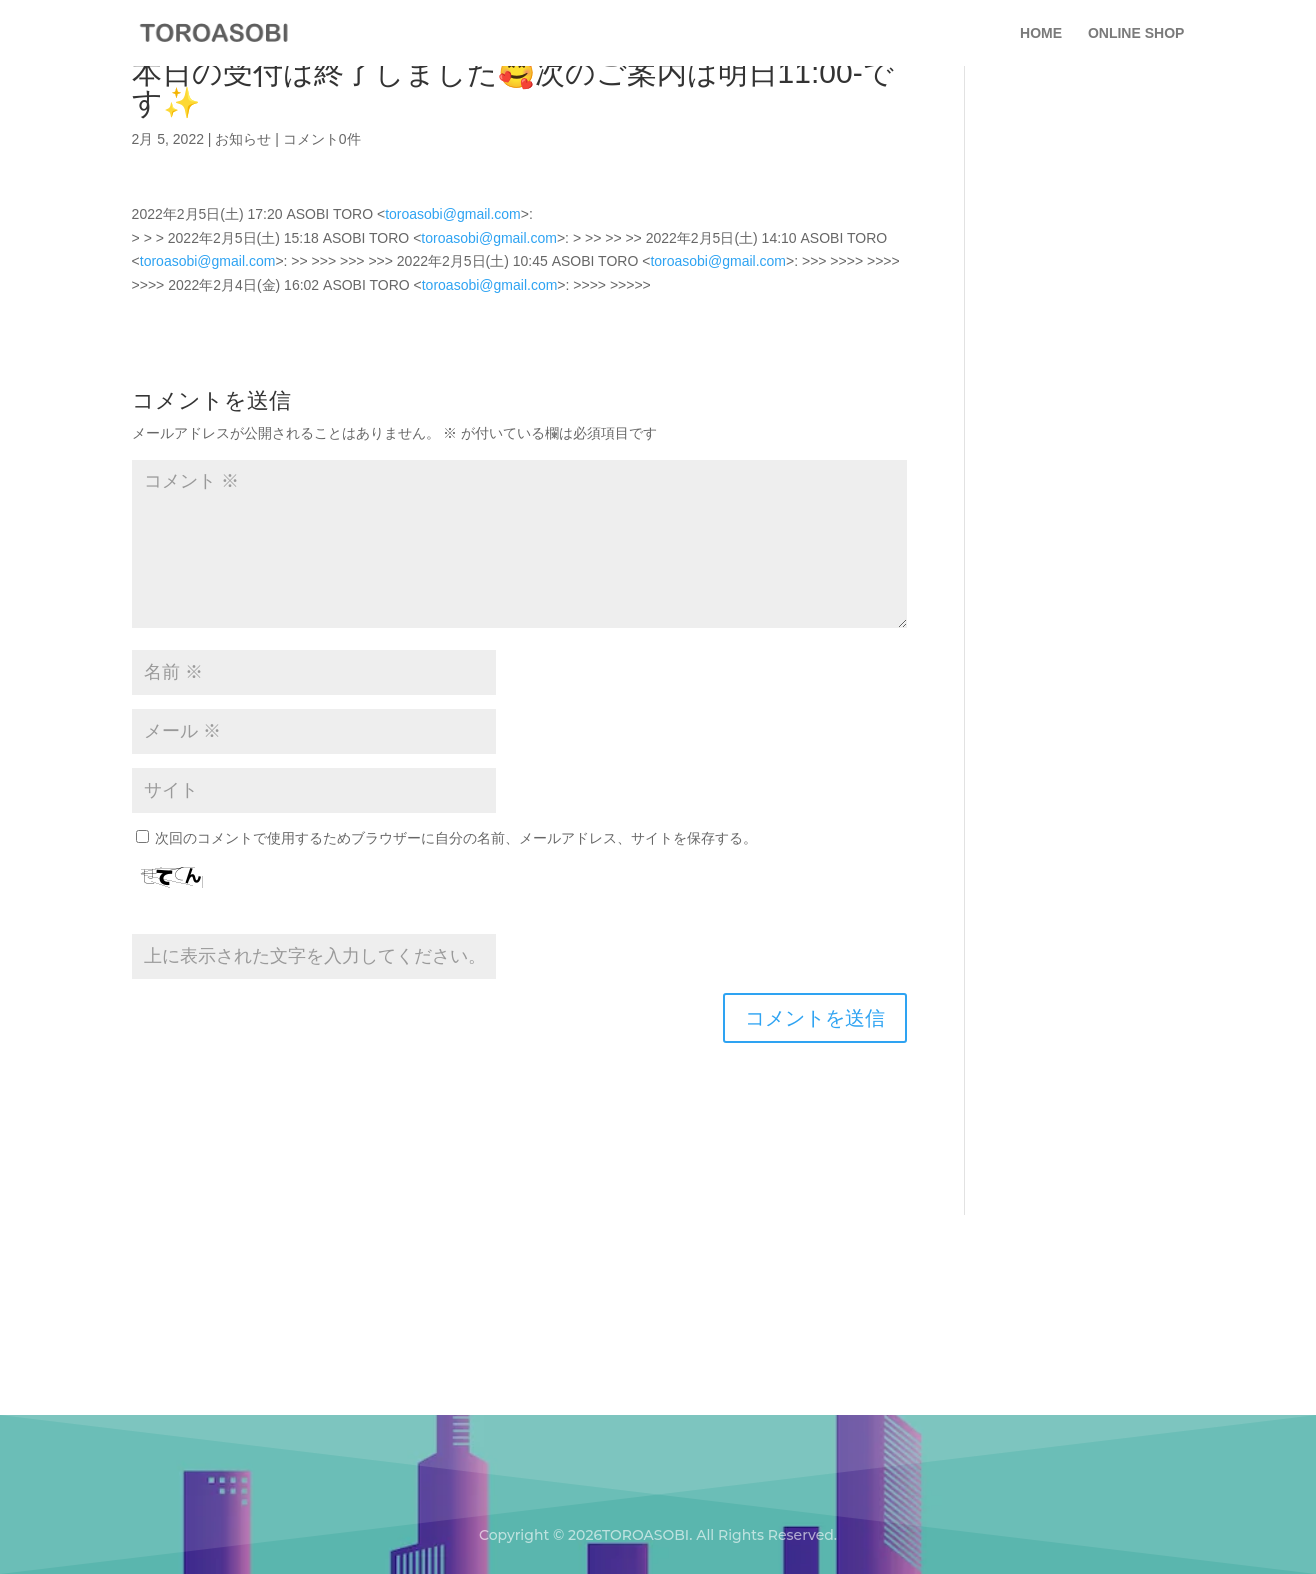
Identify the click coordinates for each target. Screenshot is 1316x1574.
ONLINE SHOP (1136, 33)
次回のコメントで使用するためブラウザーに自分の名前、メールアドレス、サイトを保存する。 (456, 838)
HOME (1041, 33)
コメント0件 (322, 139)
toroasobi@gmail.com (453, 214)
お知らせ (243, 139)
